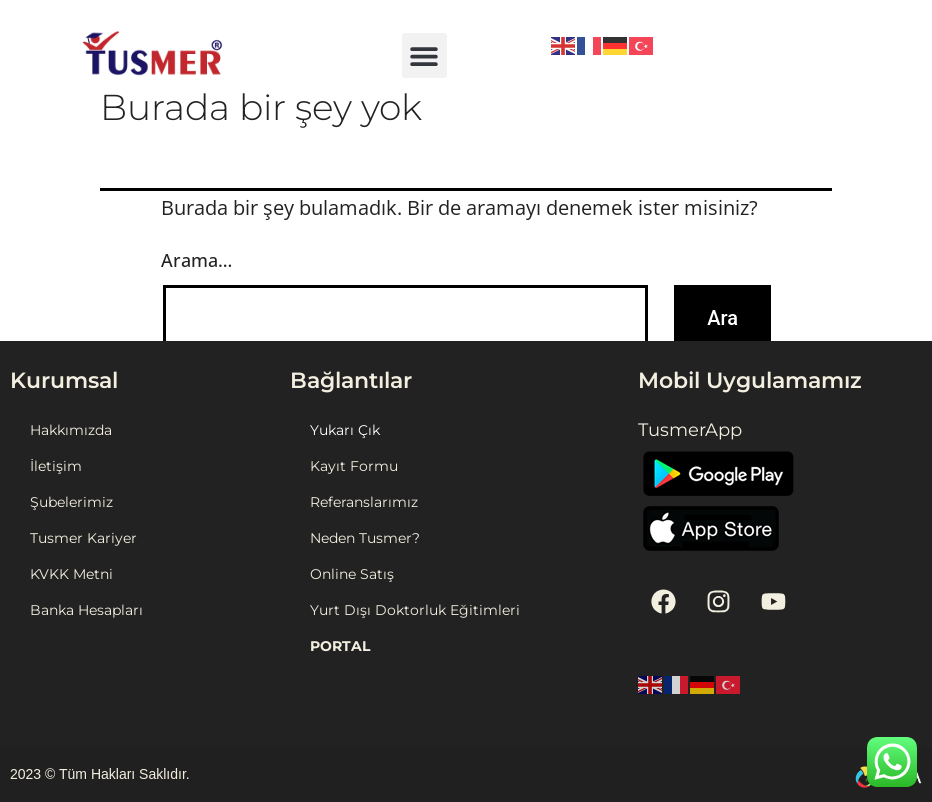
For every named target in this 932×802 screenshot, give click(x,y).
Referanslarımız (364, 502)
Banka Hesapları (86, 610)
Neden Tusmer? (365, 538)
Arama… (196, 260)
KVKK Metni (71, 574)
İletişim (56, 466)
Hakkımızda (71, 430)
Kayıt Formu (354, 466)
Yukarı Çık (345, 430)
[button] (424, 55)
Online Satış (352, 574)
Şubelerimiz (71, 502)
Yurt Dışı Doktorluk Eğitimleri (415, 610)
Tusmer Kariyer (83, 538)
